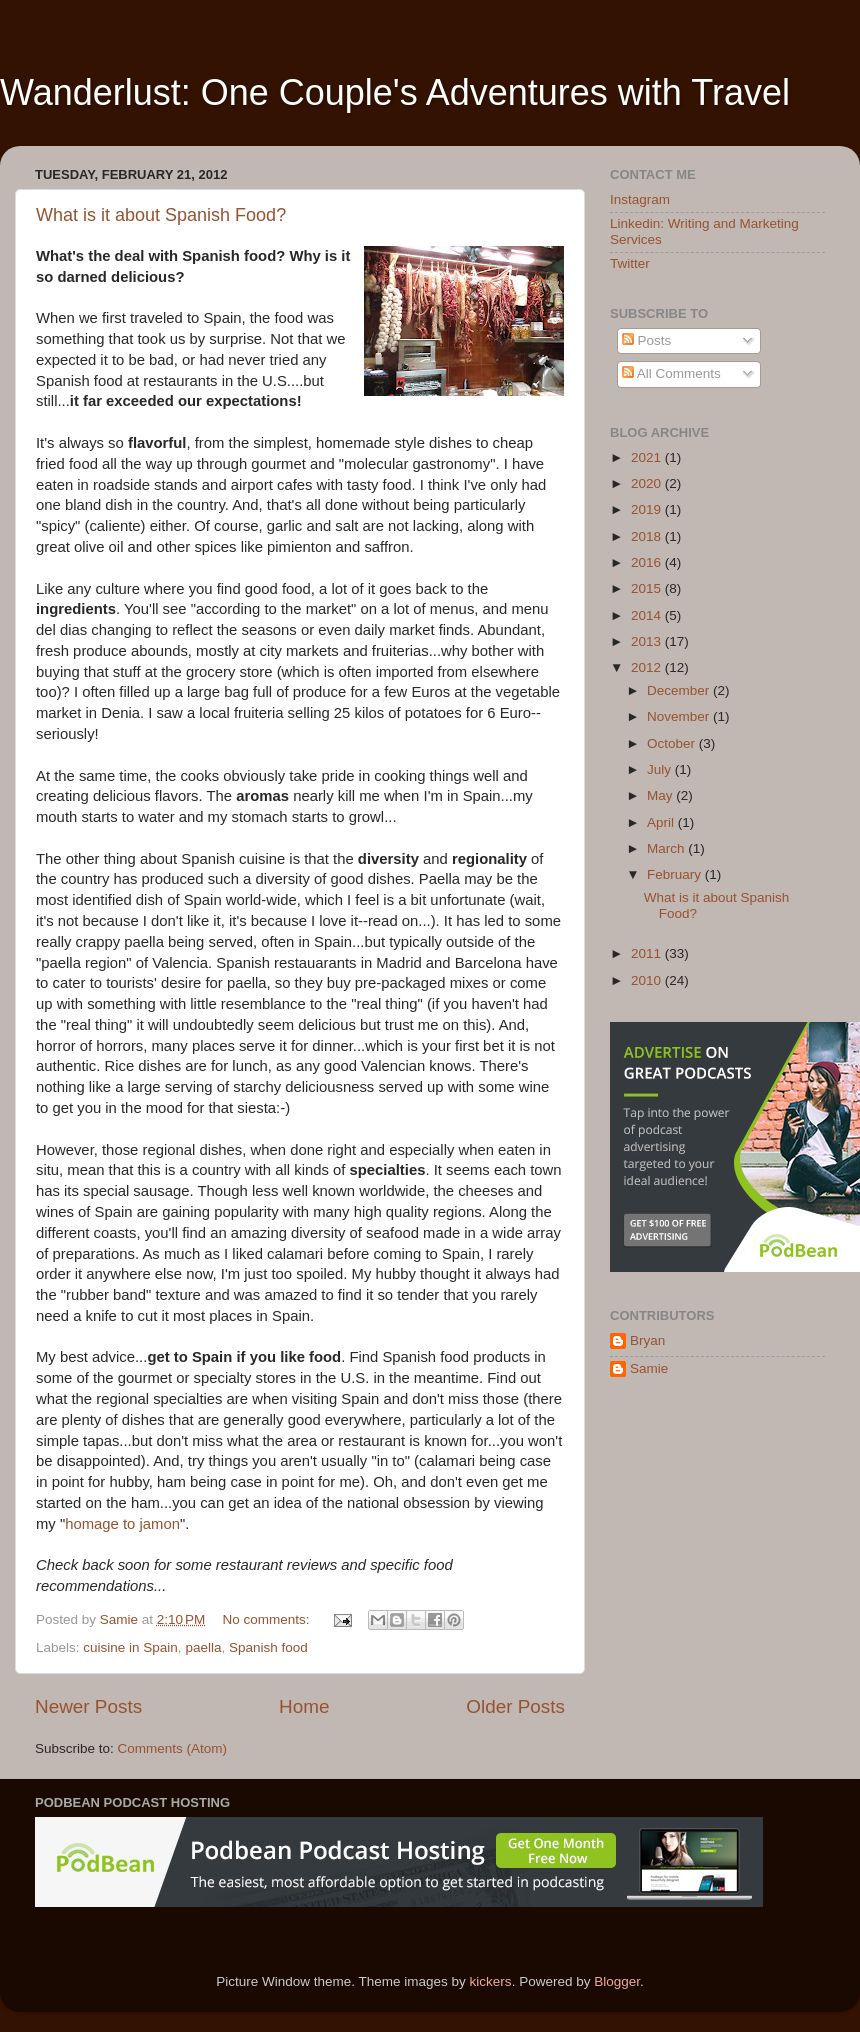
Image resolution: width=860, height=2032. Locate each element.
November (680, 716)
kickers (491, 1981)
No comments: (268, 1619)
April (662, 822)
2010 (648, 980)
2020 (648, 483)
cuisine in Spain (130, 1647)
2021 (648, 457)
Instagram (640, 199)
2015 (648, 588)
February (676, 874)
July (661, 769)
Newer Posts (88, 1706)
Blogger (617, 1981)
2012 (648, 667)
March (667, 848)
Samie (649, 1368)
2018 (648, 536)
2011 (648, 953)
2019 (648, 509)
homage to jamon (122, 1524)
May (661, 795)
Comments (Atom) (173, 1748)
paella (203, 1647)
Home (304, 1706)
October (673, 743)
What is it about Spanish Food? (161, 215)
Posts (647, 340)
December (680, 690)
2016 (648, 562)
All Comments (671, 373)
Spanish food (268, 1647)
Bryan (647, 1340)
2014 (648, 615)
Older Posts (515, 1706)
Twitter (630, 263)
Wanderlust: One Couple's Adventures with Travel (395, 92)
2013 (648, 641)
